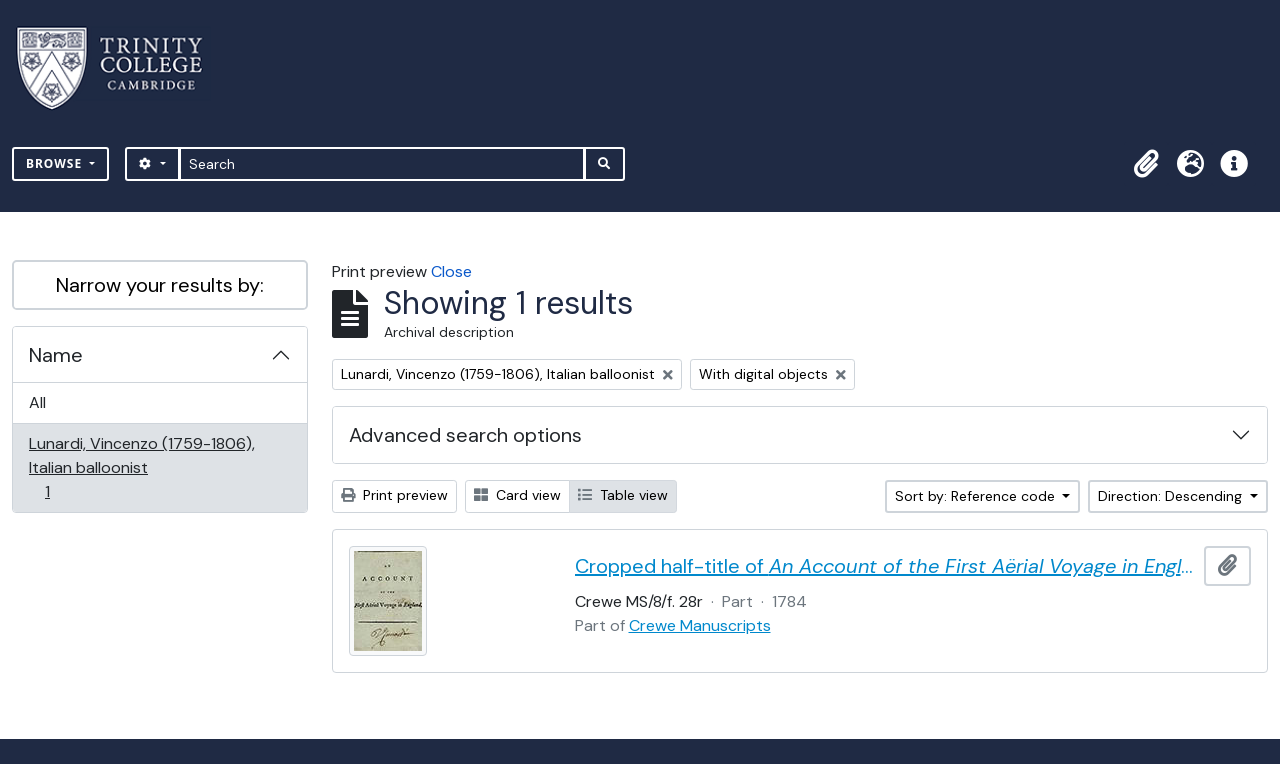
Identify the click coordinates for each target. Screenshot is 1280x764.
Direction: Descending (1172, 496)
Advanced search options (465, 435)
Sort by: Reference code (977, 496)
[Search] (382, 164)
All (37, 402)
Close (451, 271)
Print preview (394, 495)
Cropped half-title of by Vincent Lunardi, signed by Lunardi (886, 566)
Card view (517, 495)
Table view (623, 495)
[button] (1146, 164)
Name (56, 355)
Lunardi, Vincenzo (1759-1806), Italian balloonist (141, 467)
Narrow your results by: (160, 285)
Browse (56, 163)
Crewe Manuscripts (700, 625)
